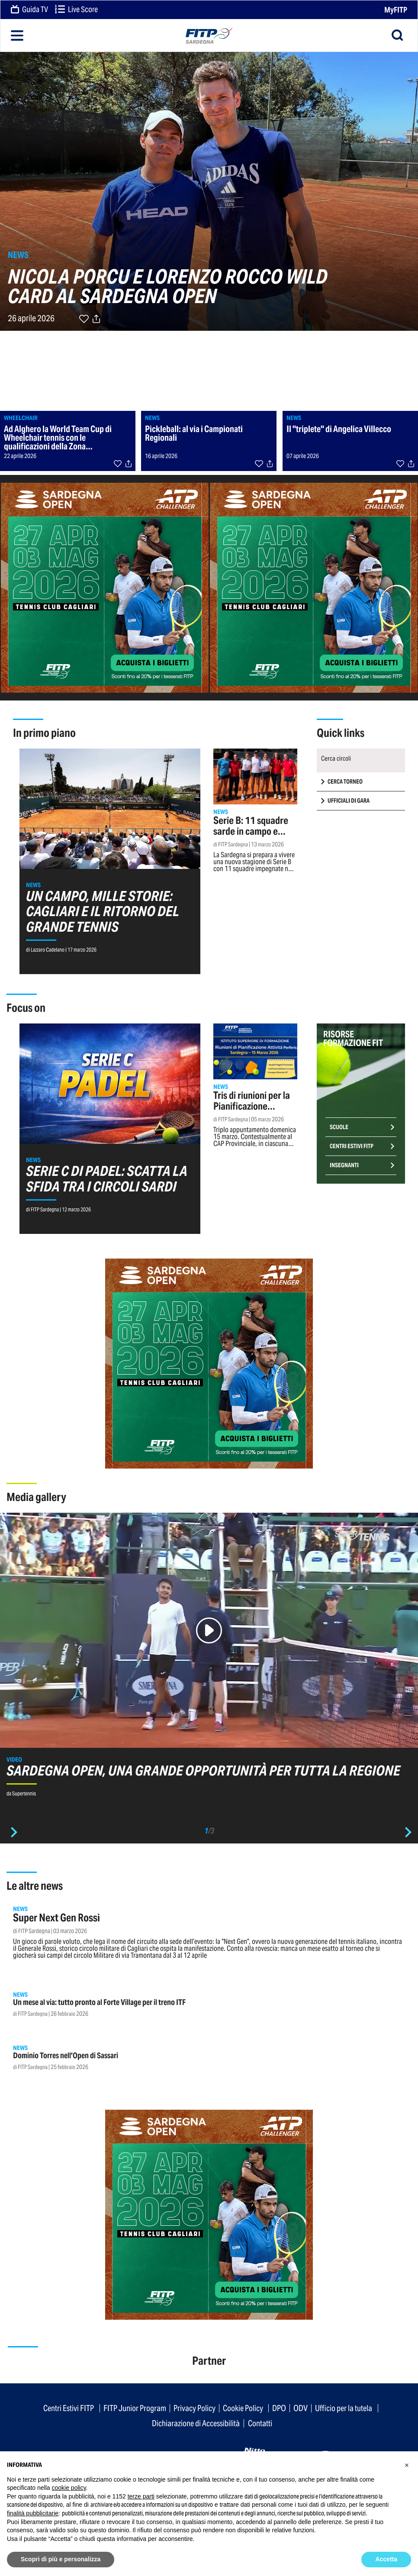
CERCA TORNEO (345, 781)
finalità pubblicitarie (32, 2513)
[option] (209, 1659)
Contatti (260, 2423)
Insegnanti (344, 1165)
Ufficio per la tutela (343, 2408)
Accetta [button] (386, 2559)
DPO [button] (279, 2408)
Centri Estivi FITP (351, 1146)
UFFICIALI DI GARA (349, 800)
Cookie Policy (243, 2408)
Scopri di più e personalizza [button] (60, 2559)
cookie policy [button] (69, 2487)
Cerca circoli (336, 758)
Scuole (339, 1127)
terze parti (141, 2496)
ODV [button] (300, 2408)
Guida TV (29, 10)
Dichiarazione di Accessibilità (196, 2423)
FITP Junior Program (134, 2408)
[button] (407, 2465)
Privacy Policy (194, 2408)
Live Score (76, 10)
